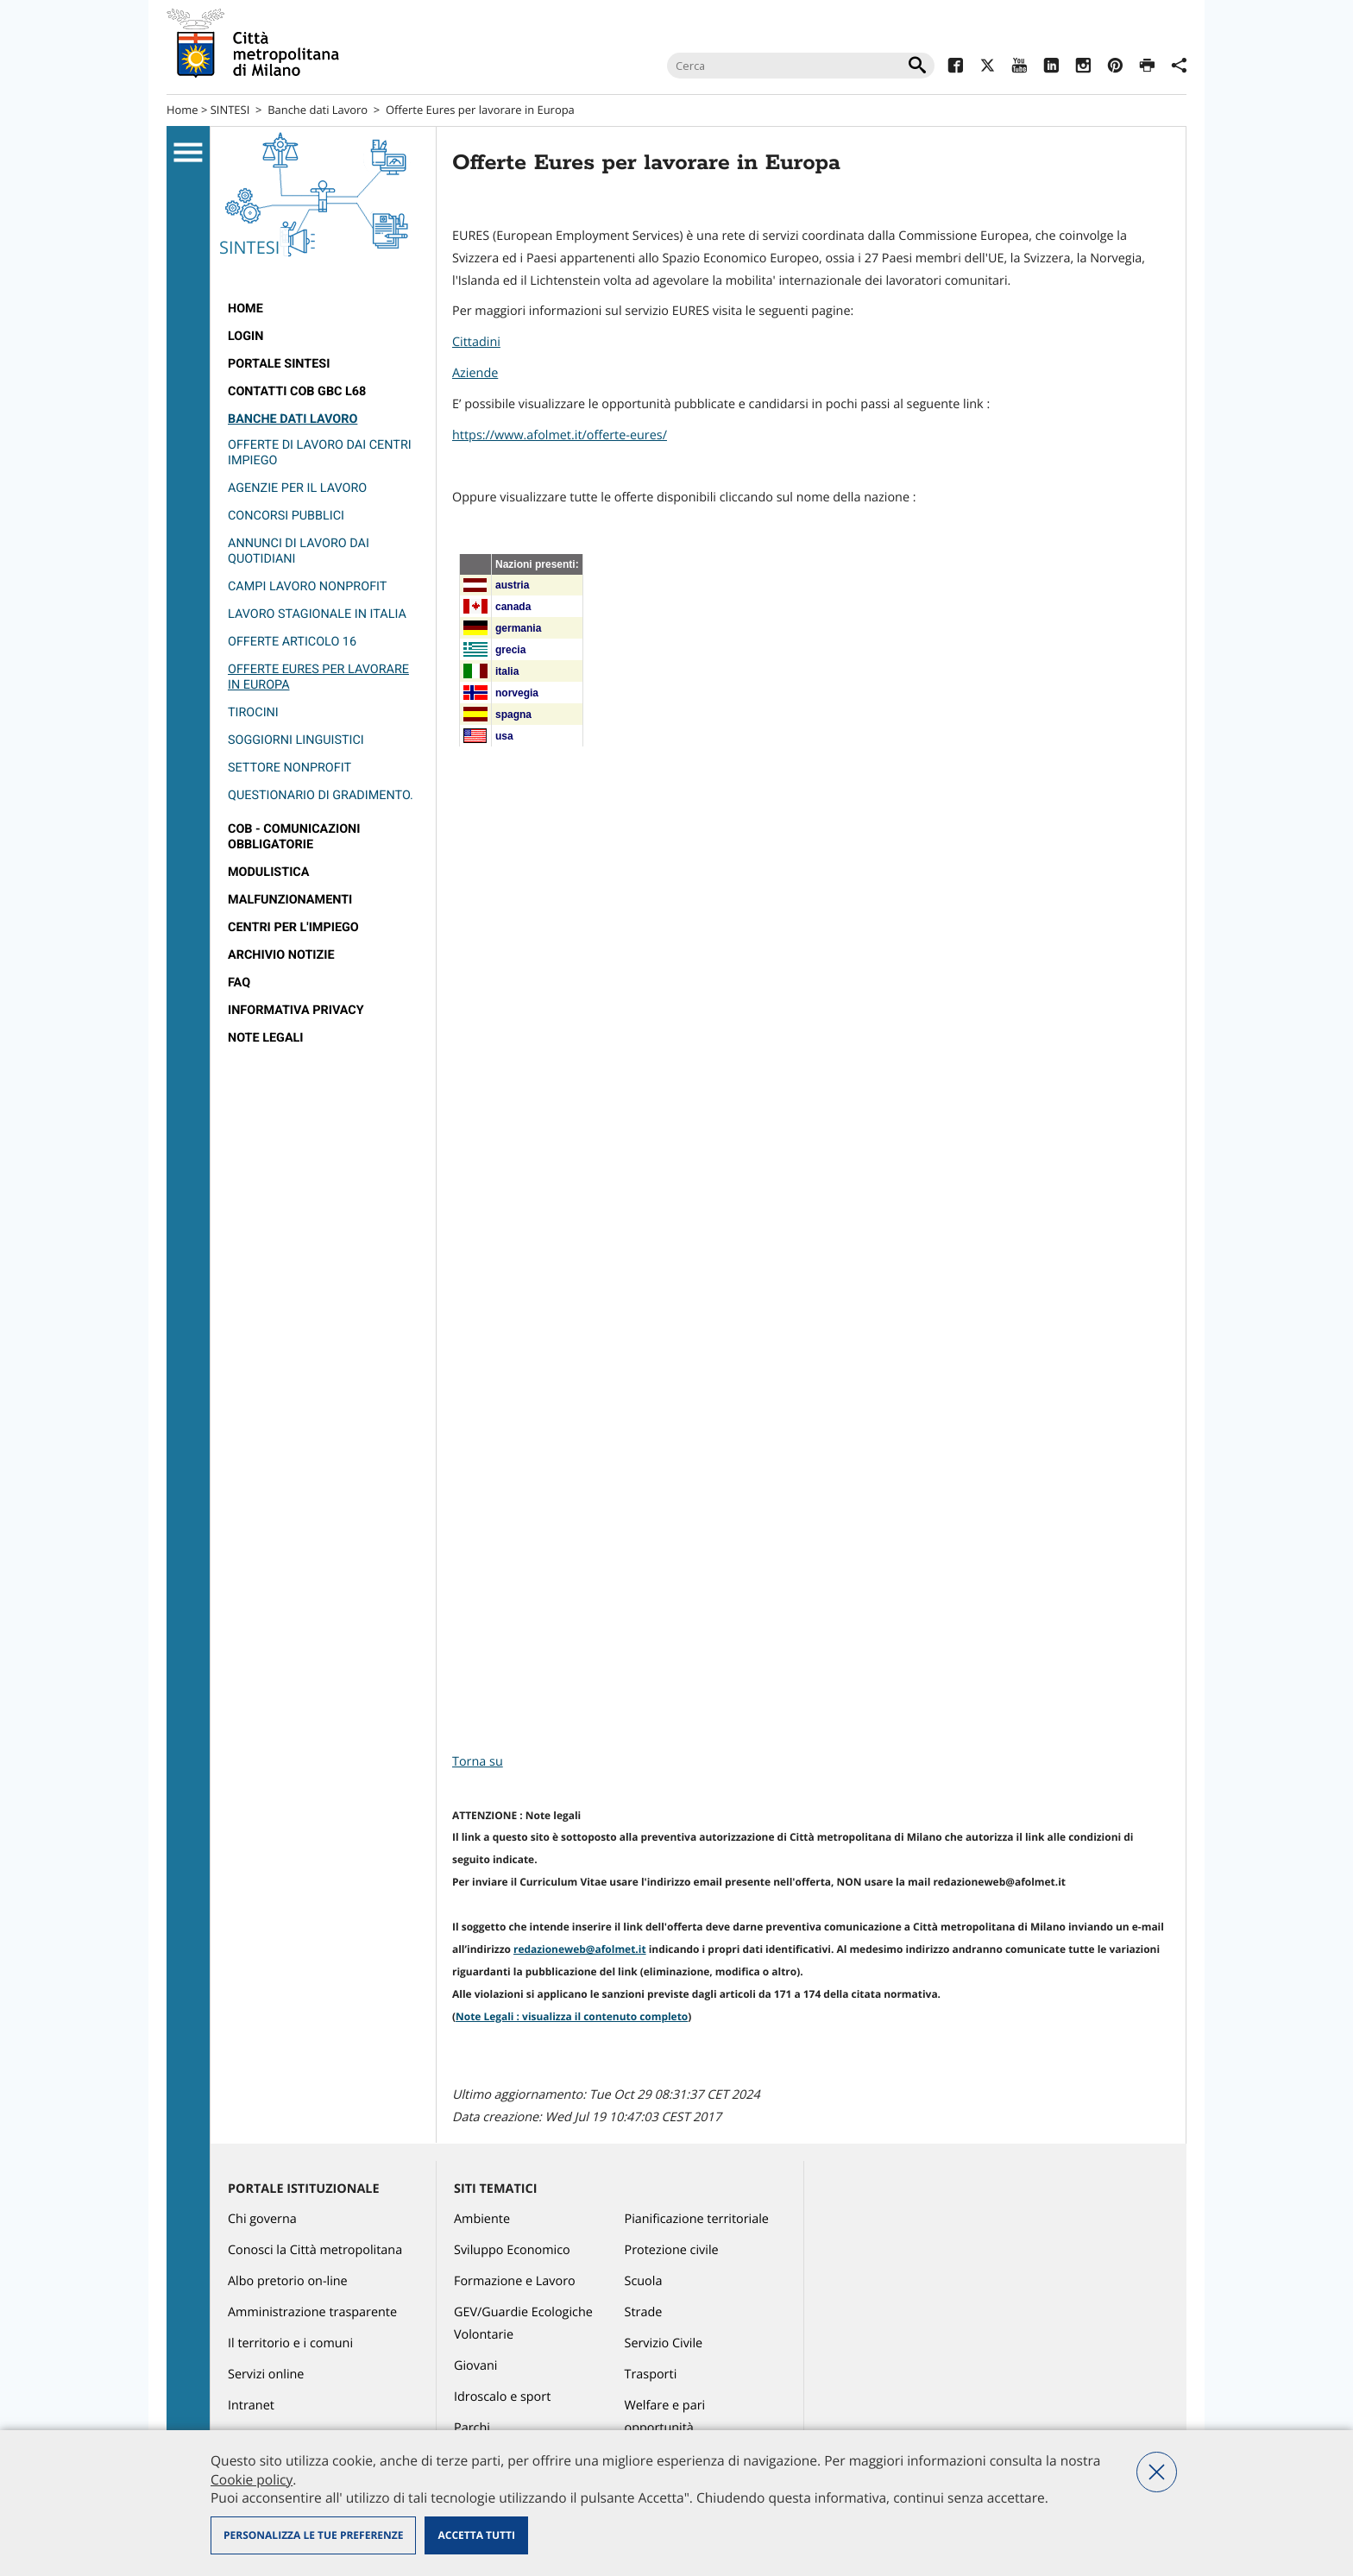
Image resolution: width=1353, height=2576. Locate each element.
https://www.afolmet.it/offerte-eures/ (559, 435)
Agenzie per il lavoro (297, 488)
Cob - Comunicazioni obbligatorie (294, 837)
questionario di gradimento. (320, 795)
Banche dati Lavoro (317, 109)
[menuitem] (323, 309)
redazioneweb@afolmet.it (579, 1949)
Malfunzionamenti (290, 899)
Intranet (251, 2405)
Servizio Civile (664, 2343)
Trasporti (651, 2374)
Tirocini (253, 712)
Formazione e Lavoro (515, 2281)
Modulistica (268, 872)
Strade (644, 2312)
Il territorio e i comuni (290, 2343)
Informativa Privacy (296, 1010)
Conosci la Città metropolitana (315, 2250)
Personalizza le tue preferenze (313, 2535)
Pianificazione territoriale (697, 2219)
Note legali (266, 1037)
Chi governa (262, 2219)
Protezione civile (672, 2250)
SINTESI (230, 109)
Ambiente (482, 2219)
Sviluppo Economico (512, 2250)
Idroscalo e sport (502, 2397)
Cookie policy (252, 2479)
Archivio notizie (281, 955)
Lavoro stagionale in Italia (317, 614)
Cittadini (476, 342)
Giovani (475, 2366)
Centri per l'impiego (293, 927)
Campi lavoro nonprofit (307, 586)
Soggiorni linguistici (296, 740)
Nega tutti (1156, 2472)
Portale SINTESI (279, 363)
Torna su (477, 1762)
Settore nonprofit (289, 767)
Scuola (644, 2281)
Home (182, 109)
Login (245, 336)
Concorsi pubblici (286, 515)
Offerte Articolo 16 (292, 641)
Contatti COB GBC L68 (297, 391)
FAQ (239, 982)
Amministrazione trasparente (312, 2312)
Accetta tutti (475, 2535)
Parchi (472, 2428)
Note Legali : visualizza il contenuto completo (572, 2016)
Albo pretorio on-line (288, 2281)
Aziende (475, 373)
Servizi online (266, 2374)
